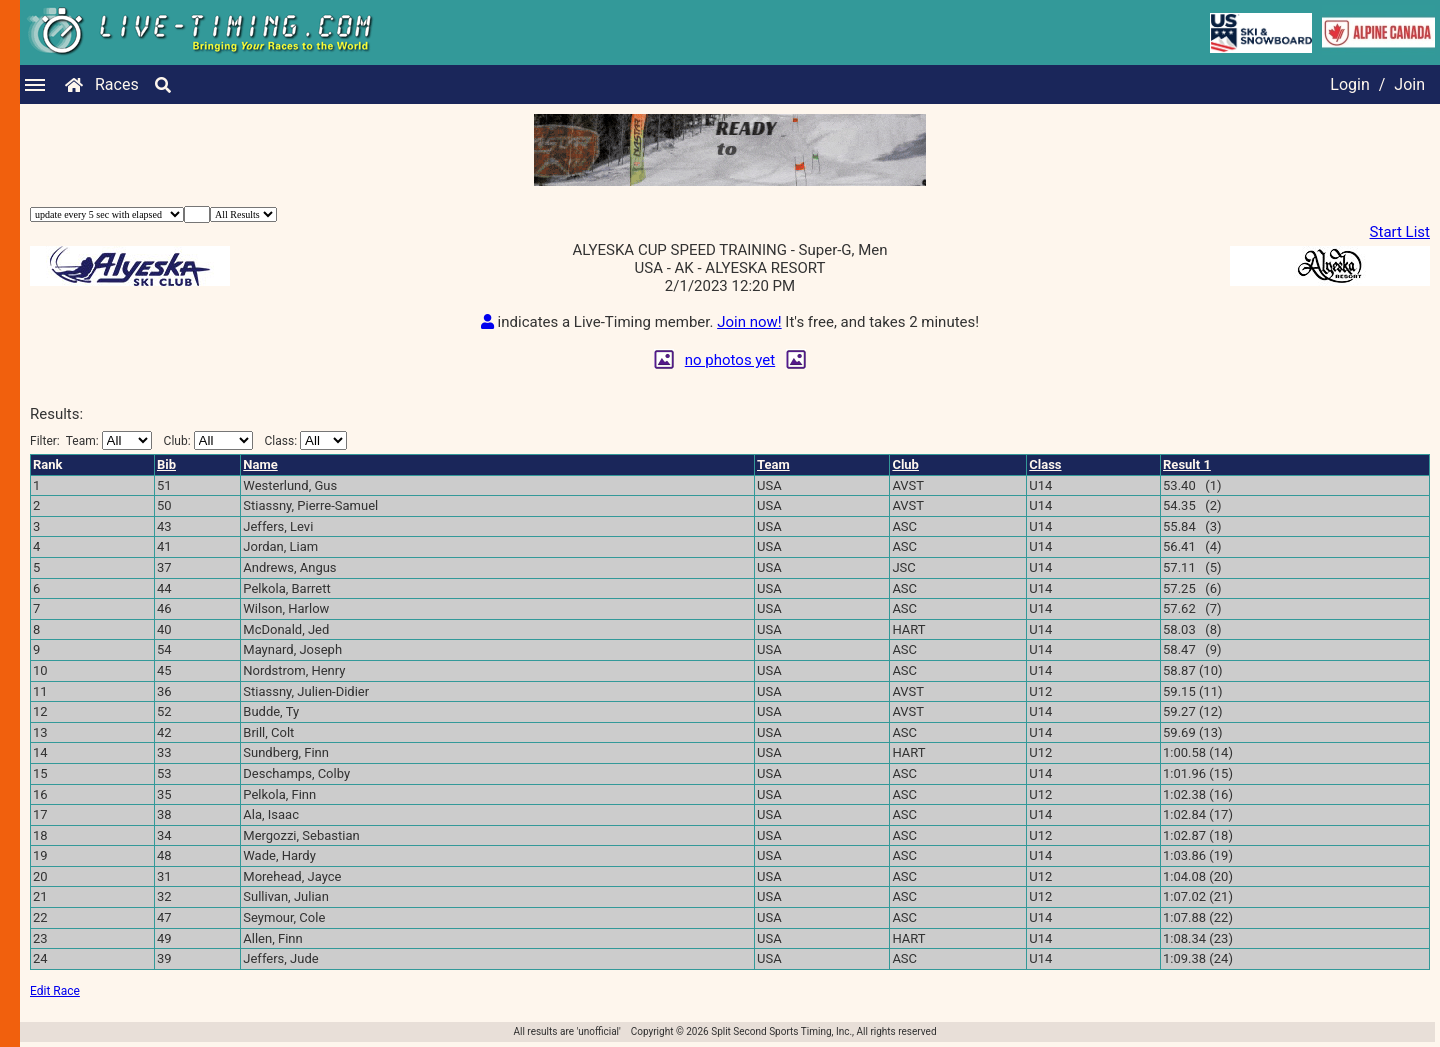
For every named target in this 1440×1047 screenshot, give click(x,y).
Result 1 (1187, 464)
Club (905, 464)
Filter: (91, 440)
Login (1349, 84)
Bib (166, 464)
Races (117, 84)
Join (1409, 84)
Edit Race (55, 991)
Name (260, 464)
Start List (1400, 232)
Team (773, 464)
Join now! (749, 322)
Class (1045, 464)
